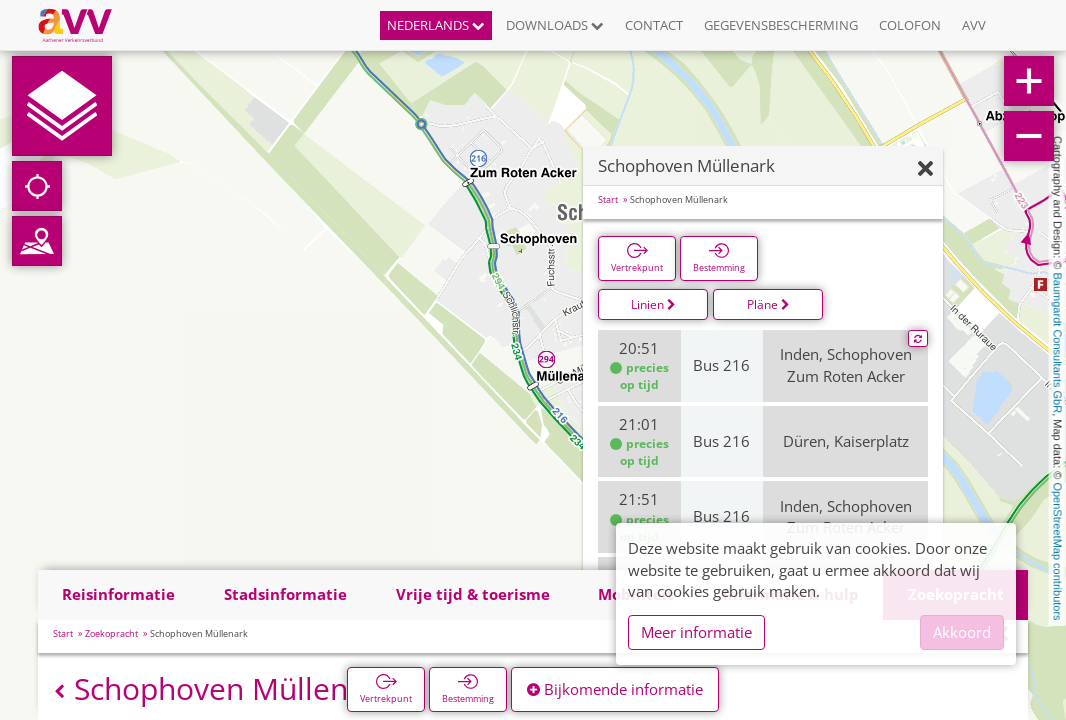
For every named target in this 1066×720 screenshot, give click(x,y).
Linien (653, 304)
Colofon (910, 25)
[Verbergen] (925, 169)
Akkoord (962, 632)
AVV (974, 25)
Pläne (768, 304)
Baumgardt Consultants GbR (1058, 343)
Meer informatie (696, 632)
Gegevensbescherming (781, 25)
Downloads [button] (555, 25)
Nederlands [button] (436, 25)
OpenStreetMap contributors (1058, 551)
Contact (654, 25)
